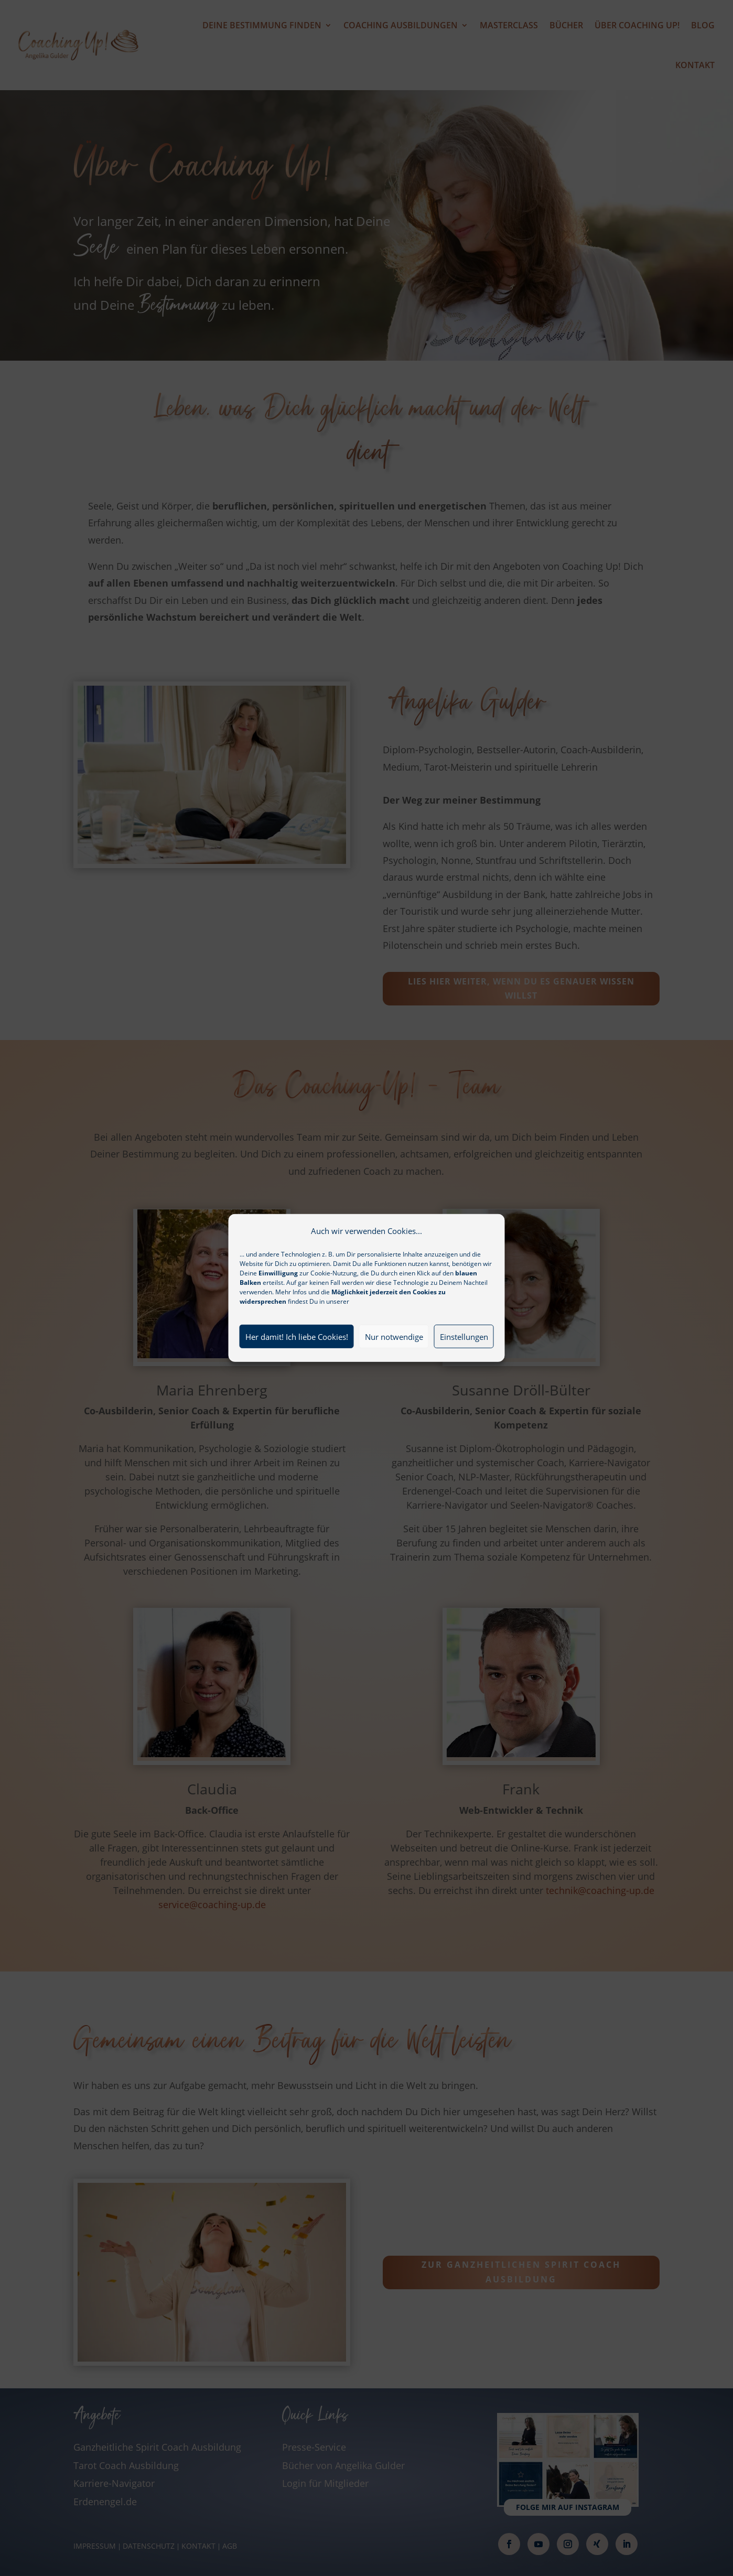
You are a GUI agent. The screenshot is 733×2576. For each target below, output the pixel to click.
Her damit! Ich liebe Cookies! (296, 1364)
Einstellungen (464, 1364)
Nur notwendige (394, 1364)
